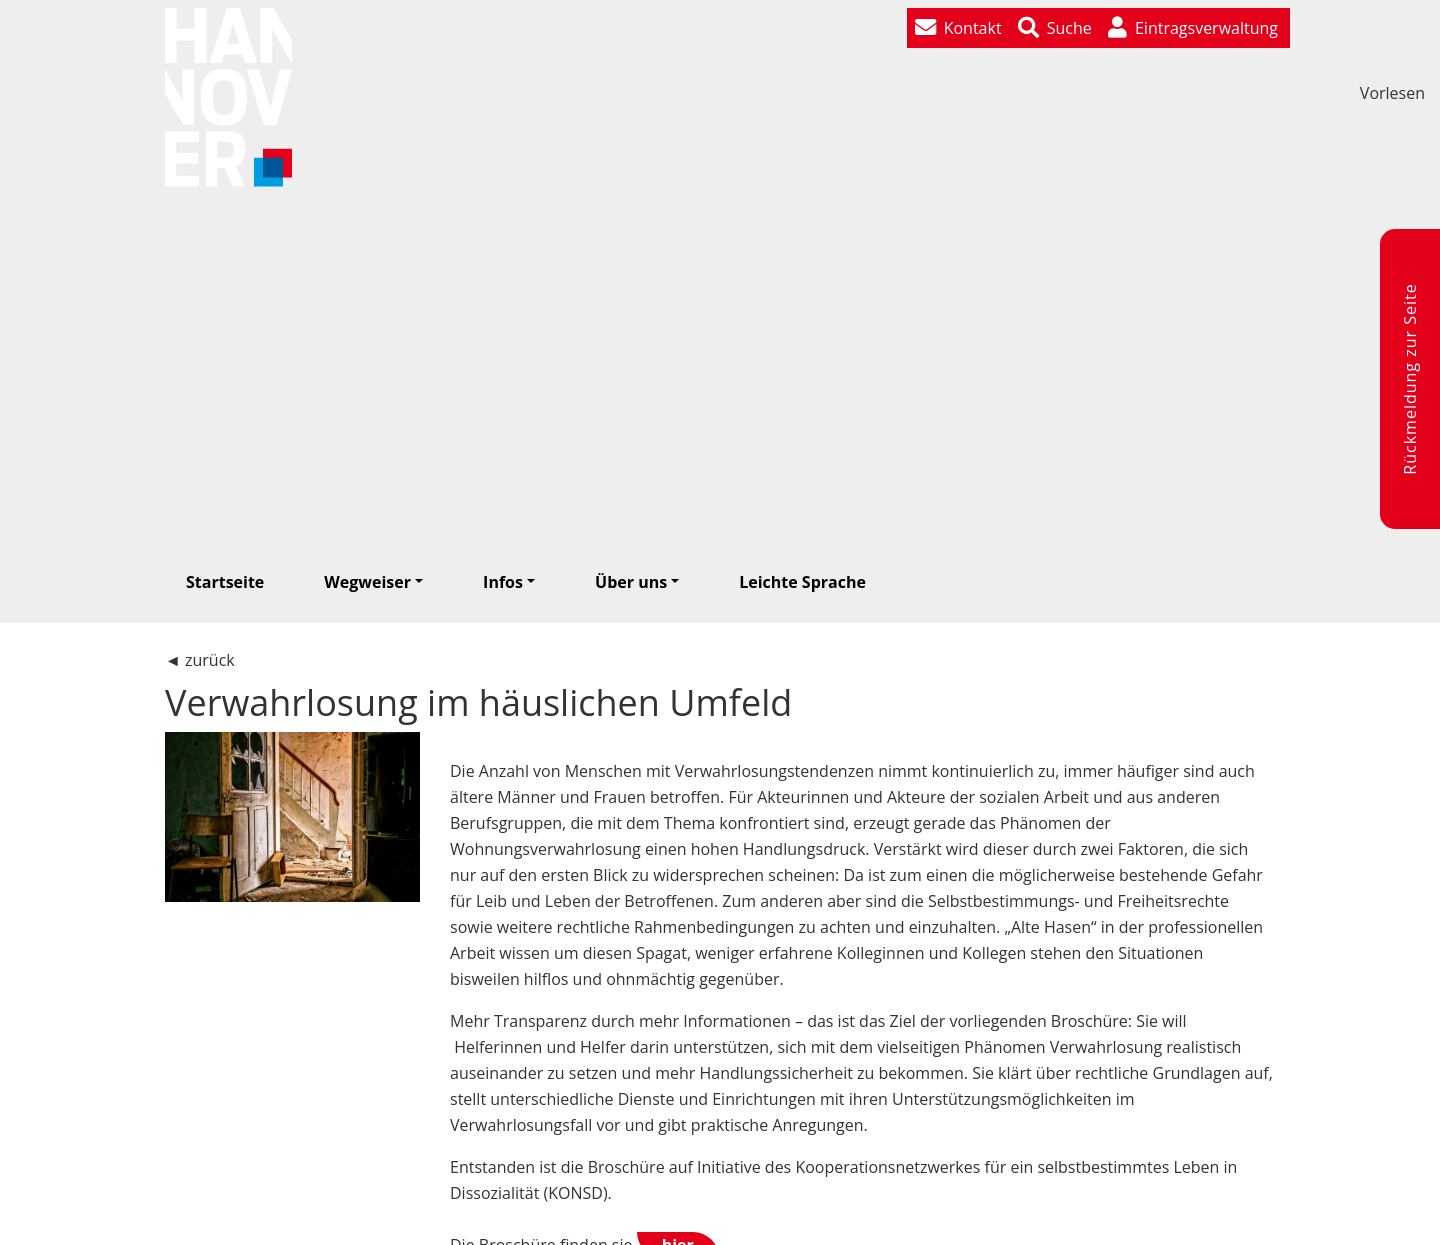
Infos (503, 582)
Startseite (225, 582)
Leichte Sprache (802, 582)
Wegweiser (367, 582)
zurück (210, 660)
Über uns (631, 582)
